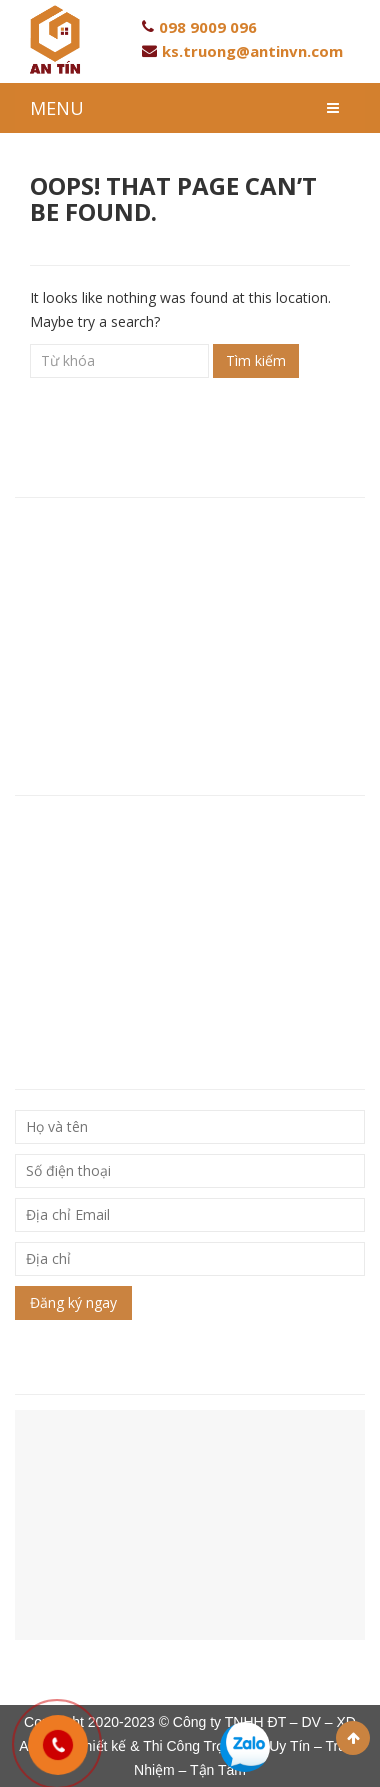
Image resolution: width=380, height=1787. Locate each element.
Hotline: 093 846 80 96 (93, 612)
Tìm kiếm (256, 360)
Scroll (353, 1738)
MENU (57, 108)
